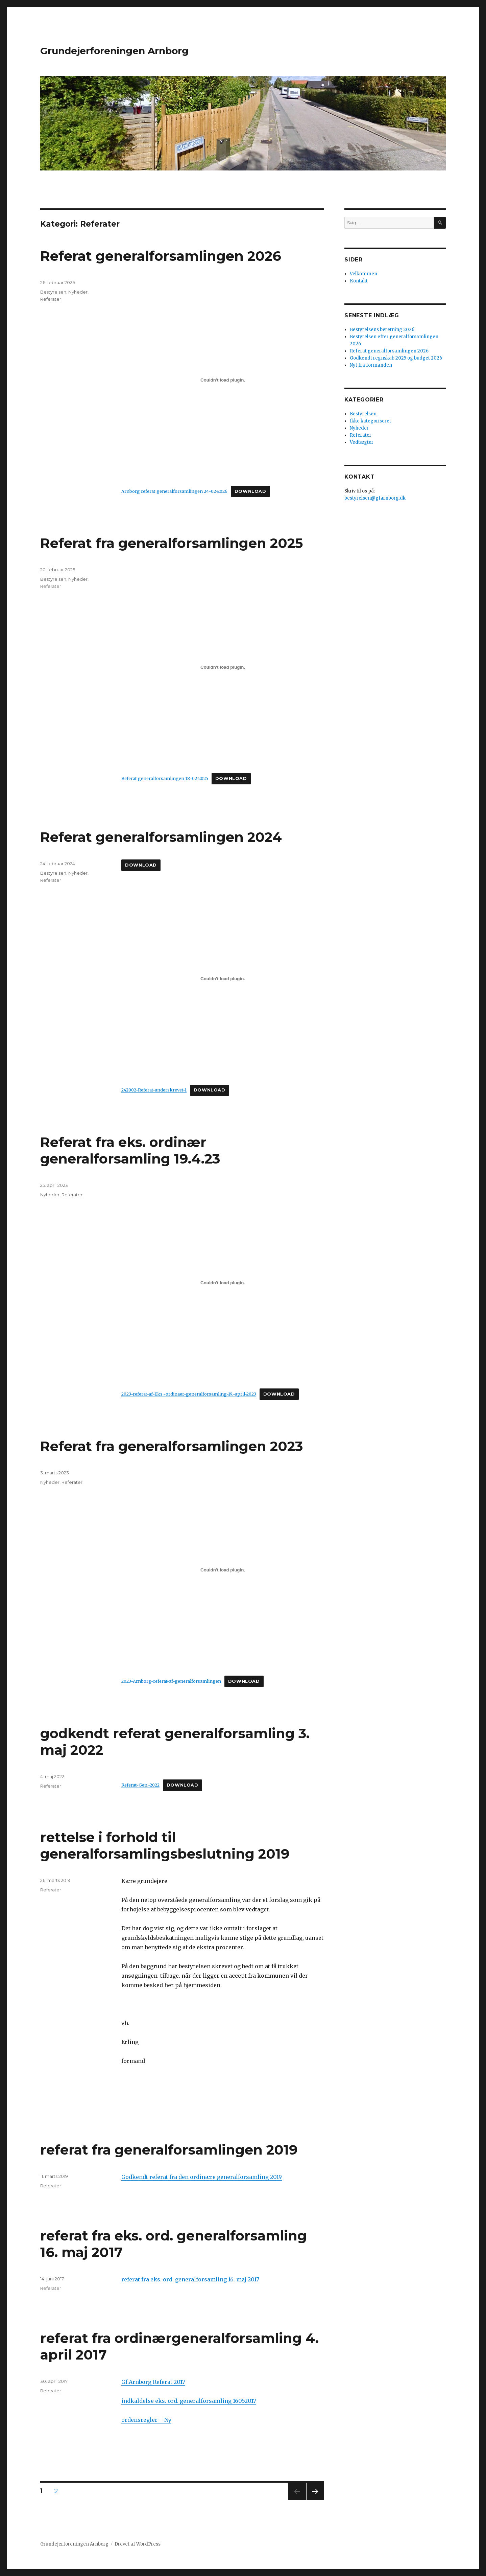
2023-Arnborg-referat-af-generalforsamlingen (171, 1681)
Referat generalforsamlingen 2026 (160, 256)
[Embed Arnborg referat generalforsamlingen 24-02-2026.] (222, 379)
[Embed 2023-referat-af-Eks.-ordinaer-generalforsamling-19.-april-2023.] (222, 1282)
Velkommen (363, 274)
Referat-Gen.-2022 (140, 1785)
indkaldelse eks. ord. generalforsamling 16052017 (188, 2400)
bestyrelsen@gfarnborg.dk (375, 498)
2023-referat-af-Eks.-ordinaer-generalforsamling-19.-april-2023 (188, 1394)
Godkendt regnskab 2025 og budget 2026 (396, 358)
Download (250, 491)
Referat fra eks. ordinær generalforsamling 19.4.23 (130, 1150)
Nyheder (78, 292)
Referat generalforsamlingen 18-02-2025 (164, 778)
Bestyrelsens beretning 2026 (382, 329)
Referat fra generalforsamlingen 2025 (171, 543)
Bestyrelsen (53, 292)
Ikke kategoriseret (370, 421)
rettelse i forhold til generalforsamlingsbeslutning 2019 (165, 1845)
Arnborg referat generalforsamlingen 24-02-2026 (174, 491)
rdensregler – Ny (148, 2419)
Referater (50, 299)
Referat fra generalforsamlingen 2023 (171, 1446)
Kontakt (359, 281)
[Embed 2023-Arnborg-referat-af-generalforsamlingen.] (222, 1570)
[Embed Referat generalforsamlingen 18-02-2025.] (222, 667)
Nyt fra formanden (371, 365)
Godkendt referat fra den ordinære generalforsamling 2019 (201, 2177)
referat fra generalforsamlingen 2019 (169, 2149)
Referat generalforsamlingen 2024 (161, 837)
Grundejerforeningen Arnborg (114, 50)
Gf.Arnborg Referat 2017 (153, 2381)
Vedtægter (361, 442)
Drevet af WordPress (138, 2544)
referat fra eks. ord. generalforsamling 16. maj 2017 (190, 2279)
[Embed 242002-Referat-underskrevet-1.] (222, 978)
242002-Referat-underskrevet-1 (154, 1089)
